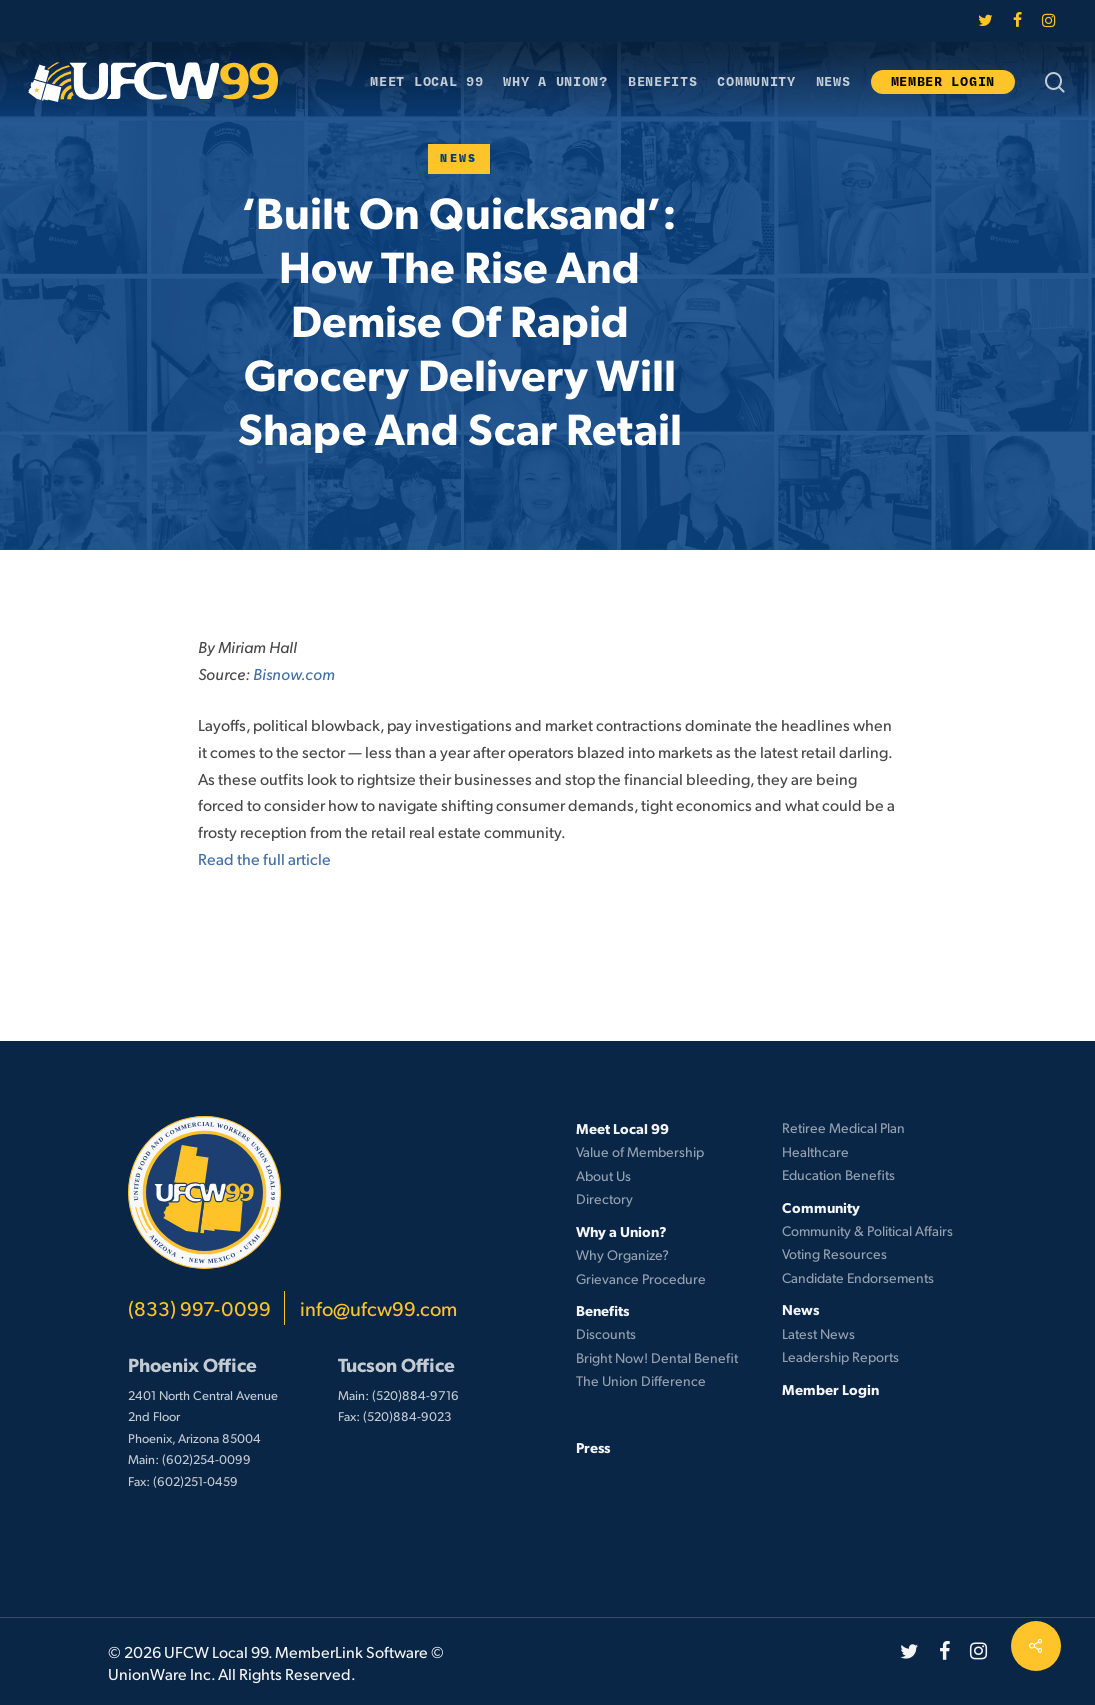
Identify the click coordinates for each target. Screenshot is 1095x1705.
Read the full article (264, 858)
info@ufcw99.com (378, 1308)
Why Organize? (622, 1254)
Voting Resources (834, 1253)
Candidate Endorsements (858, 1277)
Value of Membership (640, 1151)
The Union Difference (641, 1380)
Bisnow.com (294, 673)
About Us (603, 1175)
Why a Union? (621, 1231)
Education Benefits (838, 1174)
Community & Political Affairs (867, 1230)
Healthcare (815, 1151)
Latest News (818, 1333)
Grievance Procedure (641, 1278)
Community (821, 1207)
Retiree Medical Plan (843, 1127)
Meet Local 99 (622, 1128)
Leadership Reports (840, 1356)
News (459, 158)
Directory (604, 1198)
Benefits (602, 1310)
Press (593, 1447)
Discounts (606, 1333)
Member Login (830, 1389)
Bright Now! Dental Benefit (657, 1357)
